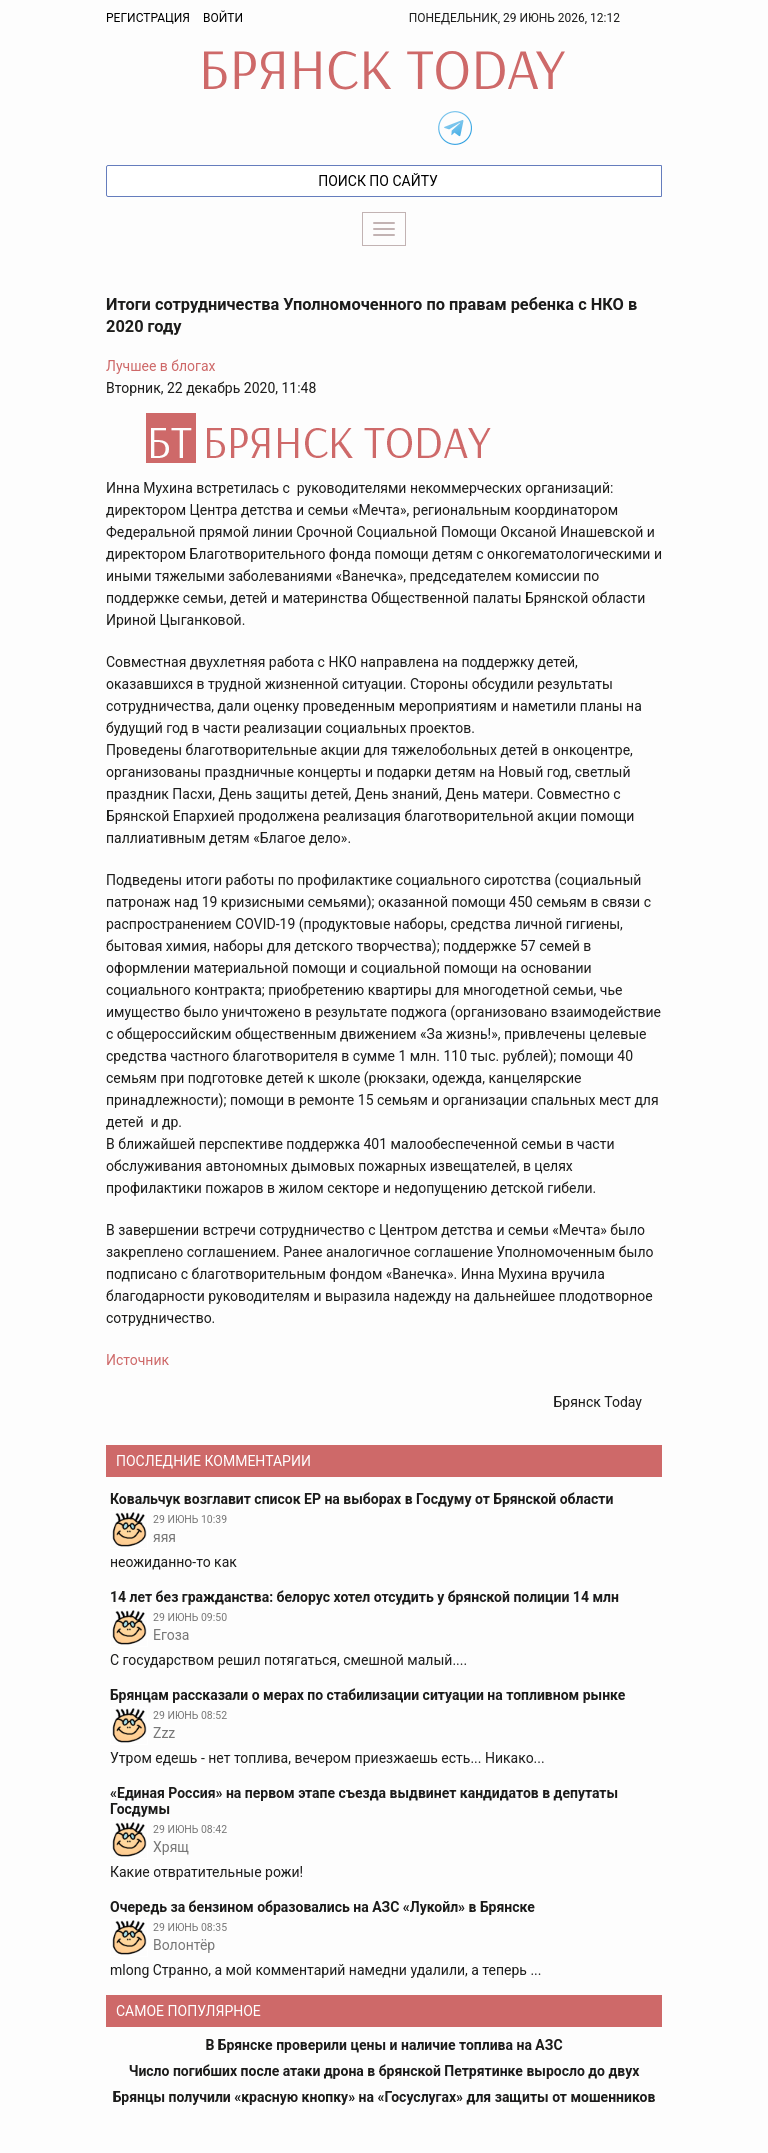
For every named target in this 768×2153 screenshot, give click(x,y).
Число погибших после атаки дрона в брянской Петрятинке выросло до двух (384, 2071)
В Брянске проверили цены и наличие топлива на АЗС (383, 2045)
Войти (223, 18)
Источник (137, 1360)
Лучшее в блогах (161, 366)
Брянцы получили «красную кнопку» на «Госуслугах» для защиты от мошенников (384, 2097)
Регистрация (148, 18)
